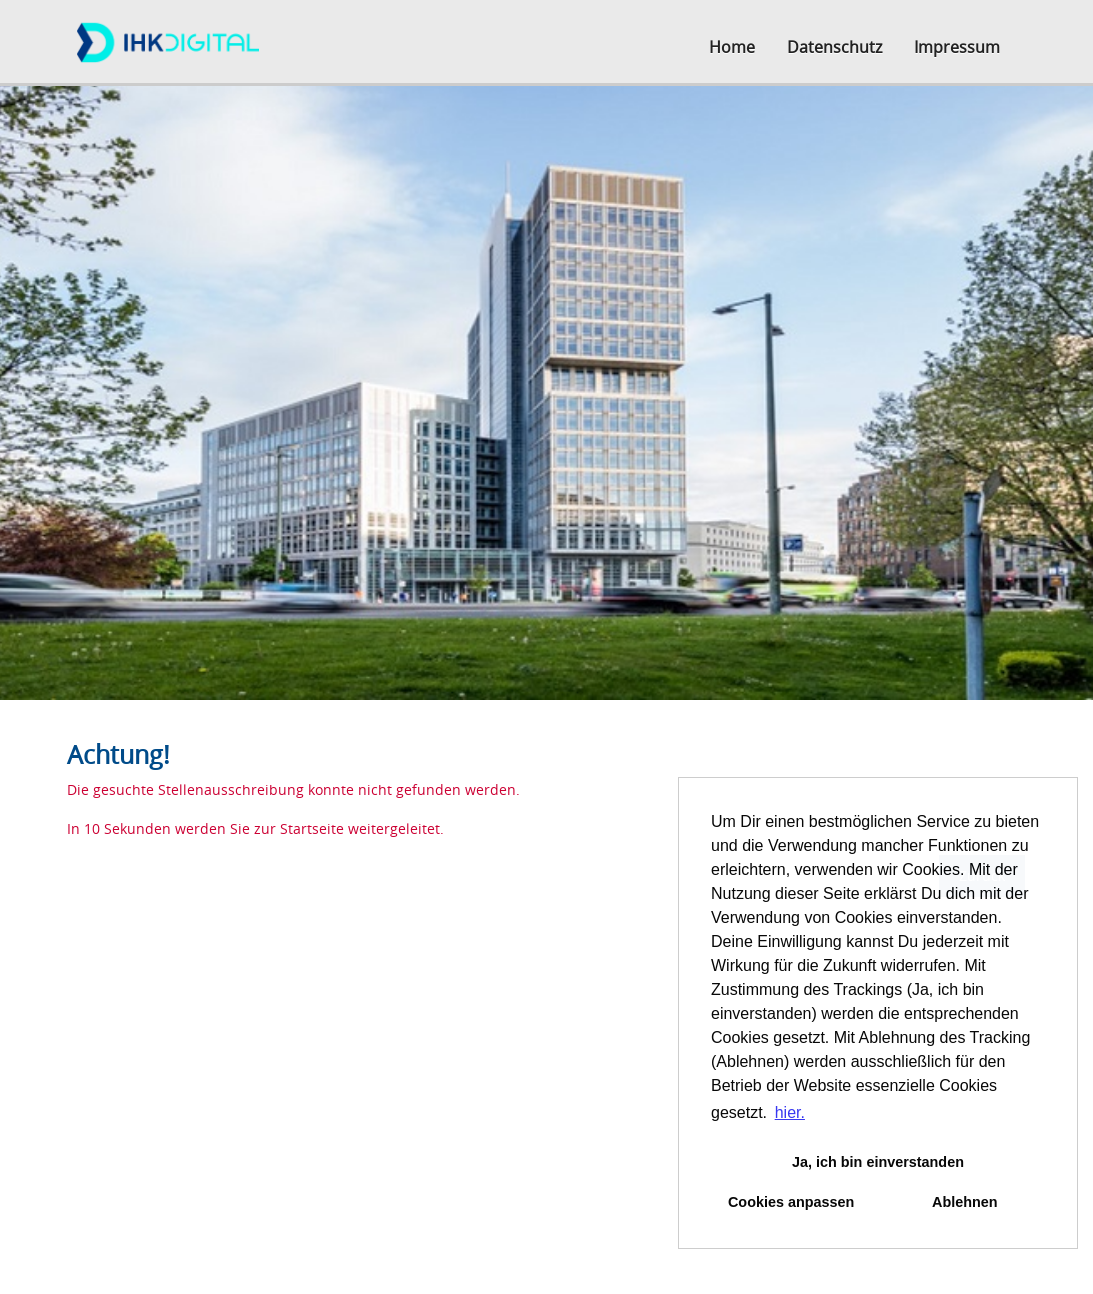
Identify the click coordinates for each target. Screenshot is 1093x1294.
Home (732, 47)
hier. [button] (790, 1112)
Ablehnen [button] (965, 1202)
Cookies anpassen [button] (791, 1202)
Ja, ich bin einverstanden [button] (878, 1162)
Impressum (957, 47)
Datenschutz (834, 47)
